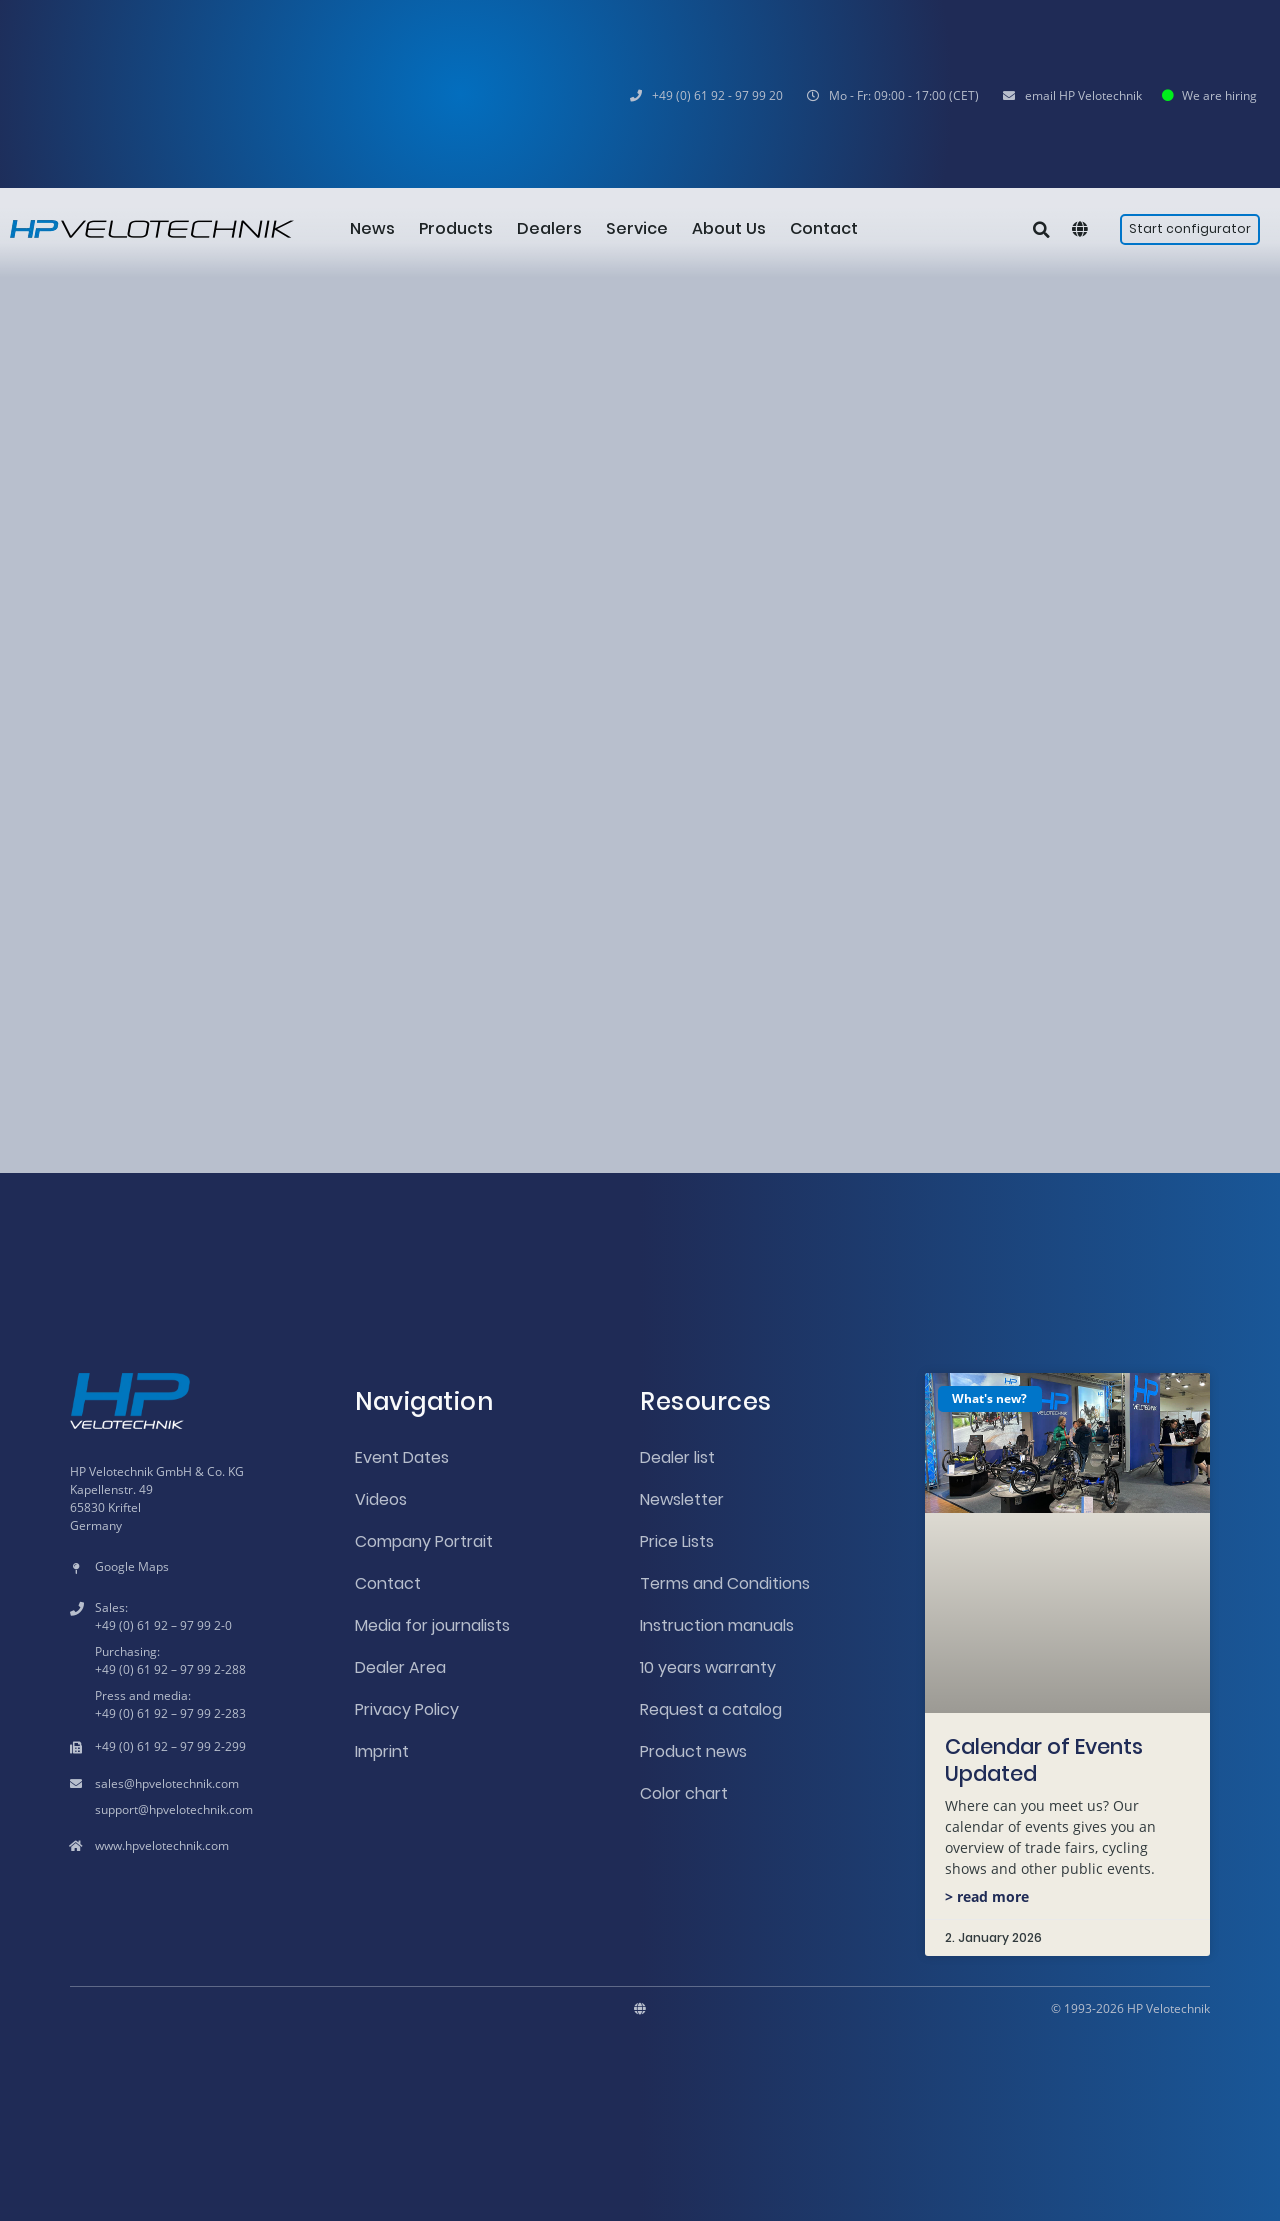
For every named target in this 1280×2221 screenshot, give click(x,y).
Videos (381, 1499)
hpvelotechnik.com (187, 1783)
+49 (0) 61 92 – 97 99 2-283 (170, 1713)
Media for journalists (432, 1625)
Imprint (382, 1751)
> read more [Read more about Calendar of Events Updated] (987, 1896)
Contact (388, 1583)
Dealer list (677, 1457)
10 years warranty (708, 1667)
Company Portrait (424, 1541)
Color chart (684, 1793)
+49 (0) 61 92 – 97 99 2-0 (163, 1625)
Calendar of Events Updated (1044, 1760)
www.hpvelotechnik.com (162, 1845)
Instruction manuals (717, 1625)
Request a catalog (711, 1709)
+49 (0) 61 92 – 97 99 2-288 (170, 1669)
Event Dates (402, 1457)
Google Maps (132, 1566)
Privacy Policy (407, 1709)
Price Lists (677, 1541)
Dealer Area (400, 1667)
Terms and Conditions (725, 1583)
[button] (893, 96)
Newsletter (682, 1499)
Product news (693, 1751)
